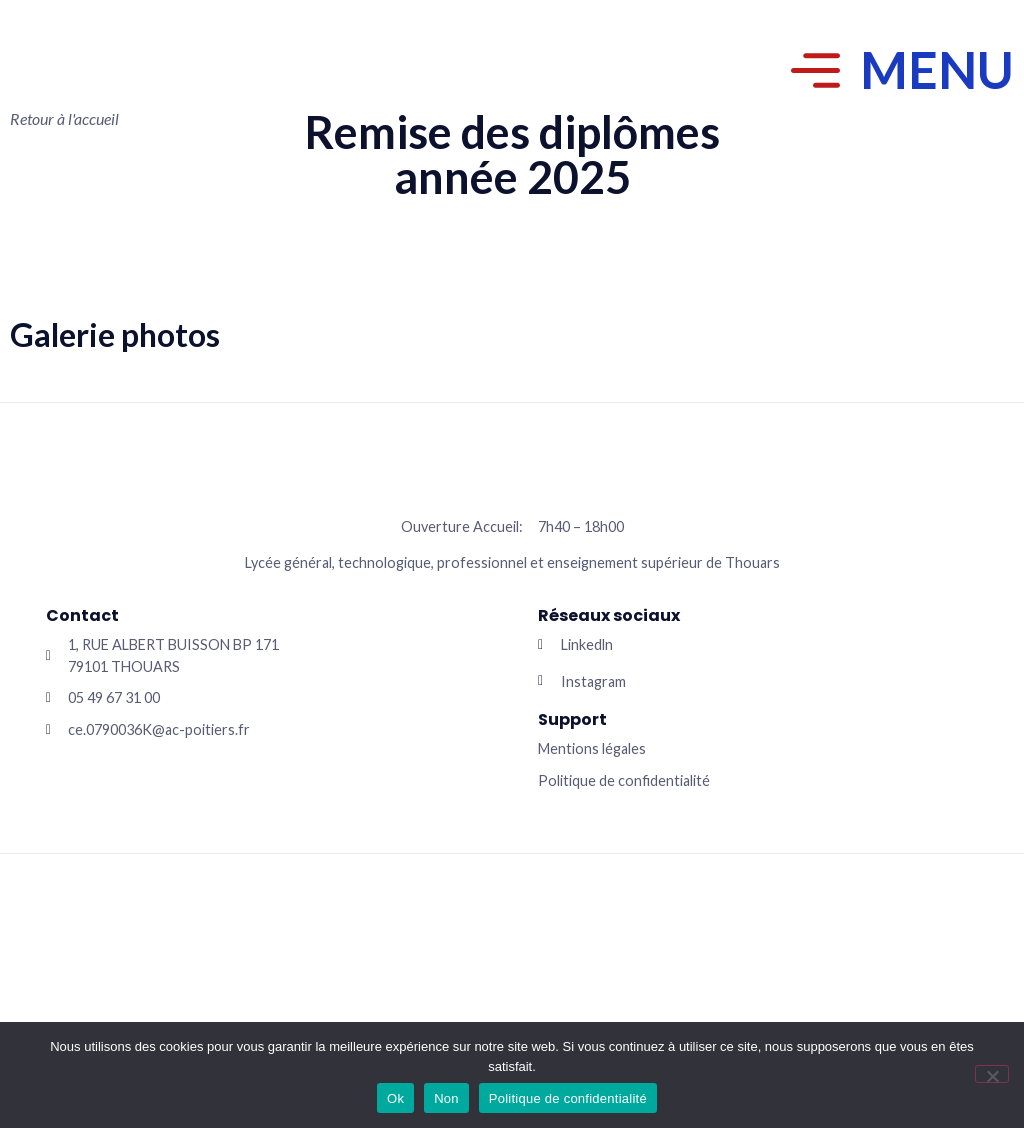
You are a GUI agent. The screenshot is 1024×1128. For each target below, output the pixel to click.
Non (446, 1098)
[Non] (992, 1074)
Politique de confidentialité (568, 1098)
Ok (395, 1098)
